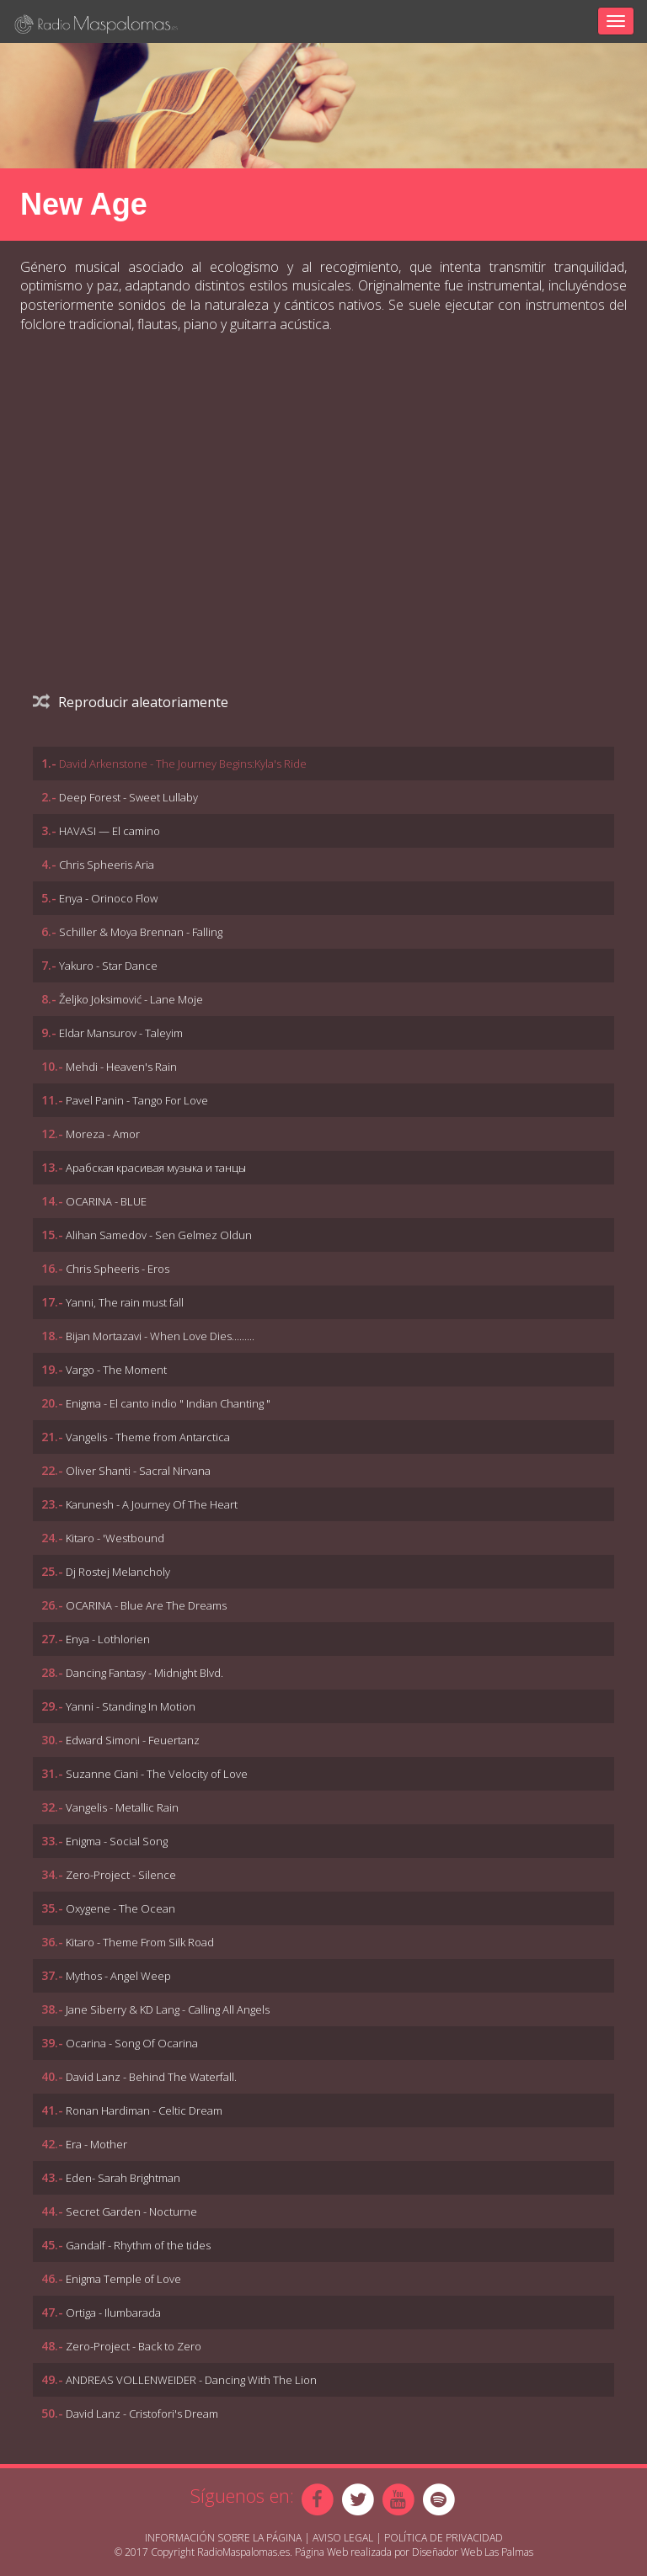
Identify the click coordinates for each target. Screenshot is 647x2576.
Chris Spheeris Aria (106, 864)
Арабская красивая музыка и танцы (156, 1167)
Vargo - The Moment (116, 1369)
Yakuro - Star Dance (108, 965)
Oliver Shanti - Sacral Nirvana (138, 1470)
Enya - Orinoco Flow (108, 898)
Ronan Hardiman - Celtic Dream (144, 2110)
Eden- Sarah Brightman (123, 2177)
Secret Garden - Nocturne (131, 2211)
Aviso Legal (343, 2538)
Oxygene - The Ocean (120, 1908)
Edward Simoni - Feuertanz (133, 1740)
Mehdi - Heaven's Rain (121, 1066)
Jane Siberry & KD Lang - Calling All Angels (168, 2009)
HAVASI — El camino (109, 830)
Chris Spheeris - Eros (117, 1268)
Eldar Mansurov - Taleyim (121, 1033)
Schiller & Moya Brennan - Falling (140, 931)
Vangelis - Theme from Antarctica (148, 1437)
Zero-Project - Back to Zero (133, 2346)
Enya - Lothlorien (108, 1639)
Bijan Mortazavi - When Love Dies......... (160, 1336)
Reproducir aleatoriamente (130, 702)
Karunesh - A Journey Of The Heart (152, 1504)
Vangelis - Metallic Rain (122, 1807)
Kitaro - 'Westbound (115, 1538)
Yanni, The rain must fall (125, 1302)
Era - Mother (96, 2144)
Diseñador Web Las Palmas (472, 2552)
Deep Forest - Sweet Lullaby (128, 797)
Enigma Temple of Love (123, 2278)
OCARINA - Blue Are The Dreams (146, 1605)
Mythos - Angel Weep (118, 1975)
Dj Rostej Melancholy (118, 1571)
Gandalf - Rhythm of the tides (138, 2245)
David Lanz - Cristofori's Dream (142, 2413)
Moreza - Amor (103, 1134)
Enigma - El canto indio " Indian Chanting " (168, 1403)
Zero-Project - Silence (121, 1874)
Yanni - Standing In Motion (130, 1706)
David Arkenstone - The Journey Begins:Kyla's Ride (183, 763)
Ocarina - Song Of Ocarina (132, 2043)
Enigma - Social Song (117, 1841)
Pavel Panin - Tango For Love (137, 1100)
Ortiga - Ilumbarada (113, 2312)
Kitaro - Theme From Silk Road (140, 1942)
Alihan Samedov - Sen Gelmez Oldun (159, 1235)
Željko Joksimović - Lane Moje (131, 999)
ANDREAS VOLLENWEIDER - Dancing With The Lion (191, 2379)
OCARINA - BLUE (106, 1201)
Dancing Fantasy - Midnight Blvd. (144, 1672)
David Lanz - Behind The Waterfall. (151, 2076)
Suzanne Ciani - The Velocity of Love (157, 1773)
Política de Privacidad (443, 2538)
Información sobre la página (223, 2538)
